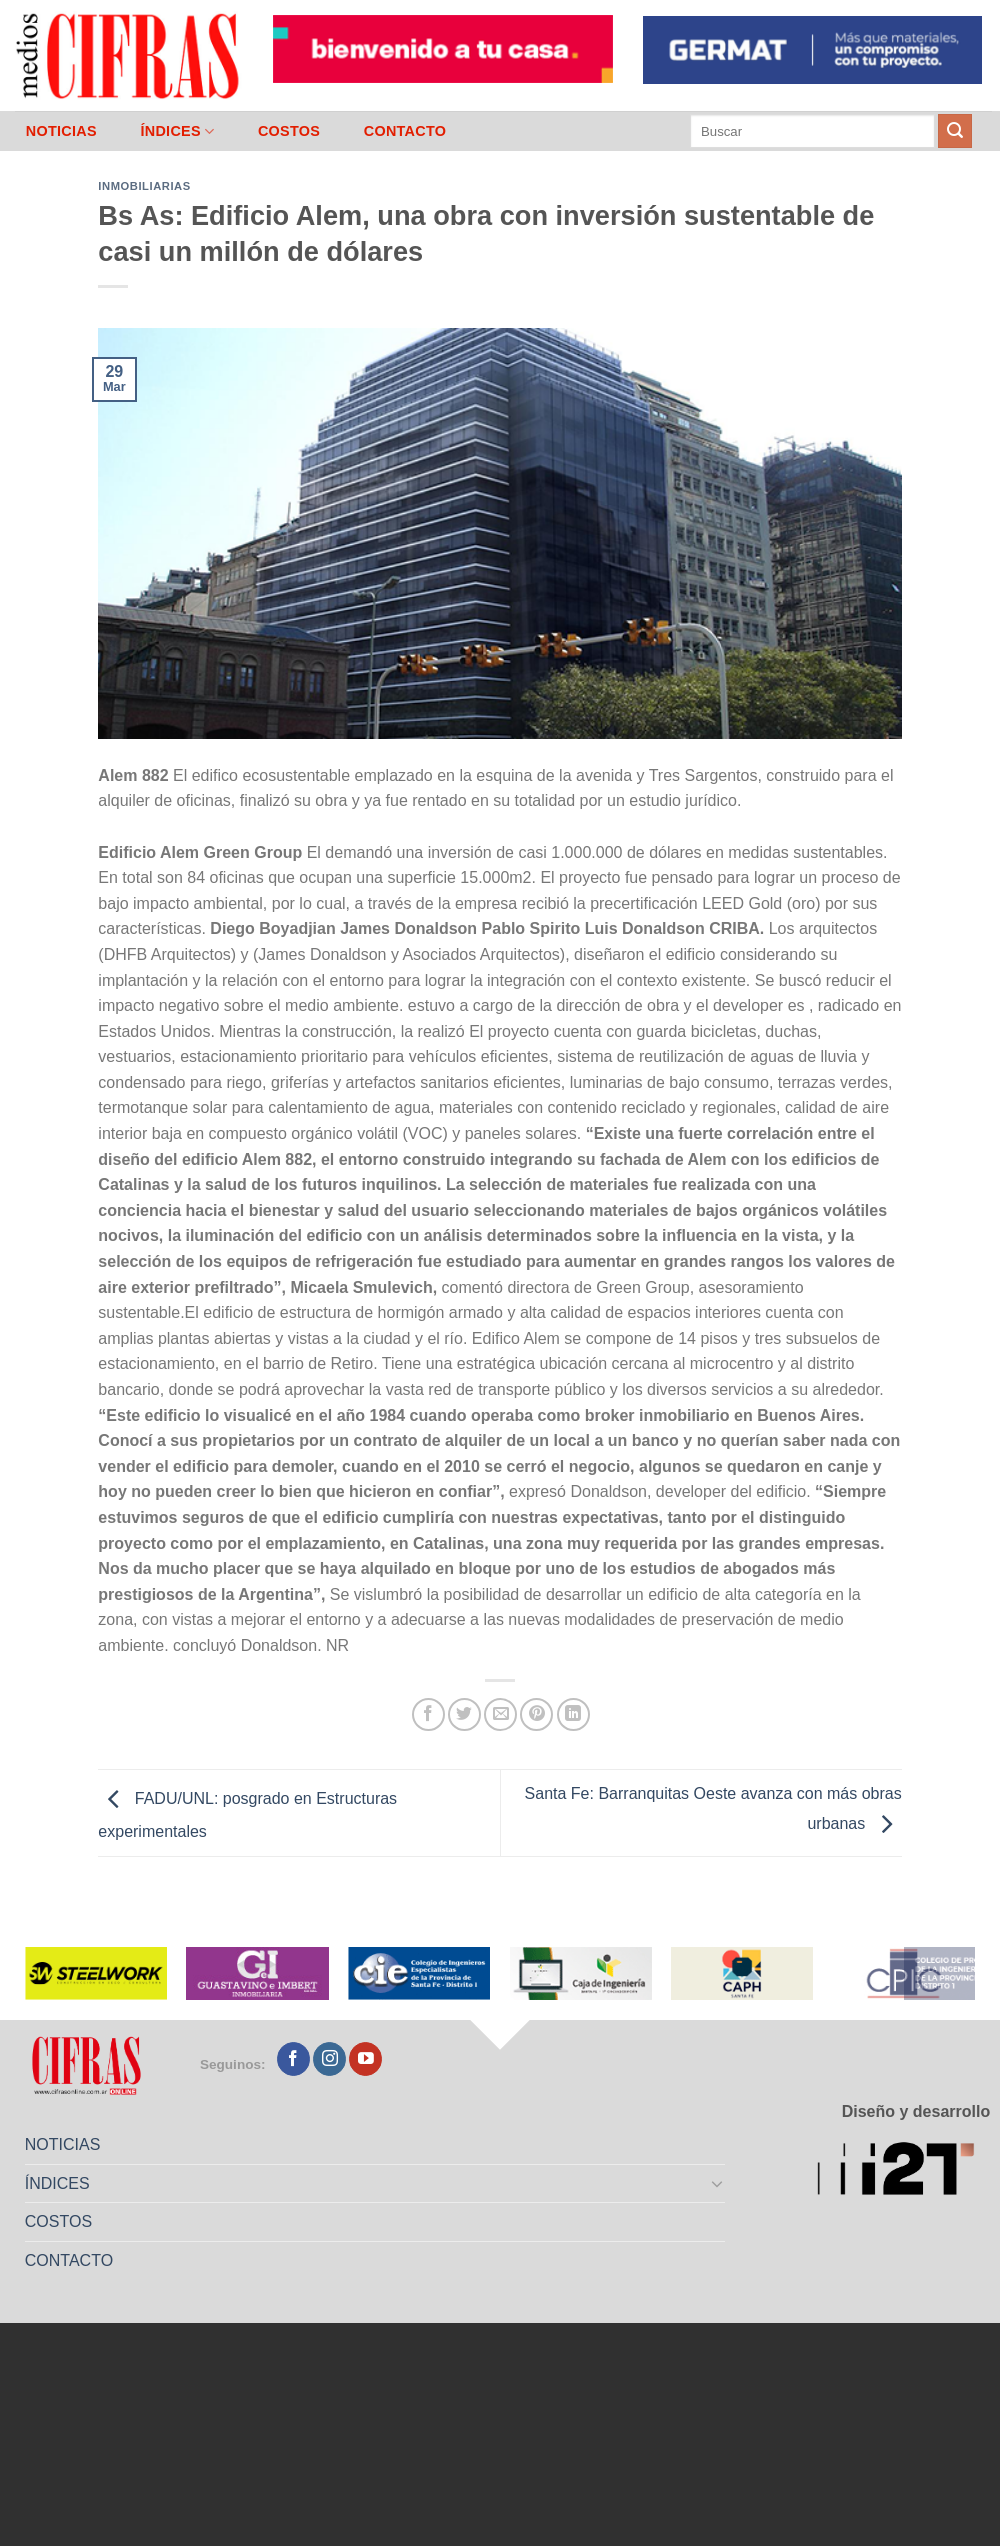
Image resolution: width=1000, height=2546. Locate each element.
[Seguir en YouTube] (365, 2059)
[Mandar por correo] (500, 1714)
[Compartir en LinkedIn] (573, 1714)
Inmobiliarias (144, 186)
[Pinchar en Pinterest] (536, 1714)
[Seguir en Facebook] (293, 2059)
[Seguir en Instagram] (329, 2059)
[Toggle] (718, 2183)
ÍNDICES (177, 131)
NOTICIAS (61, 131)
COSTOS (289, 131)
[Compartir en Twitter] (464, 1714)
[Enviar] (955, 131)
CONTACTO (405, 131)
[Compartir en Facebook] (428, 1714)
